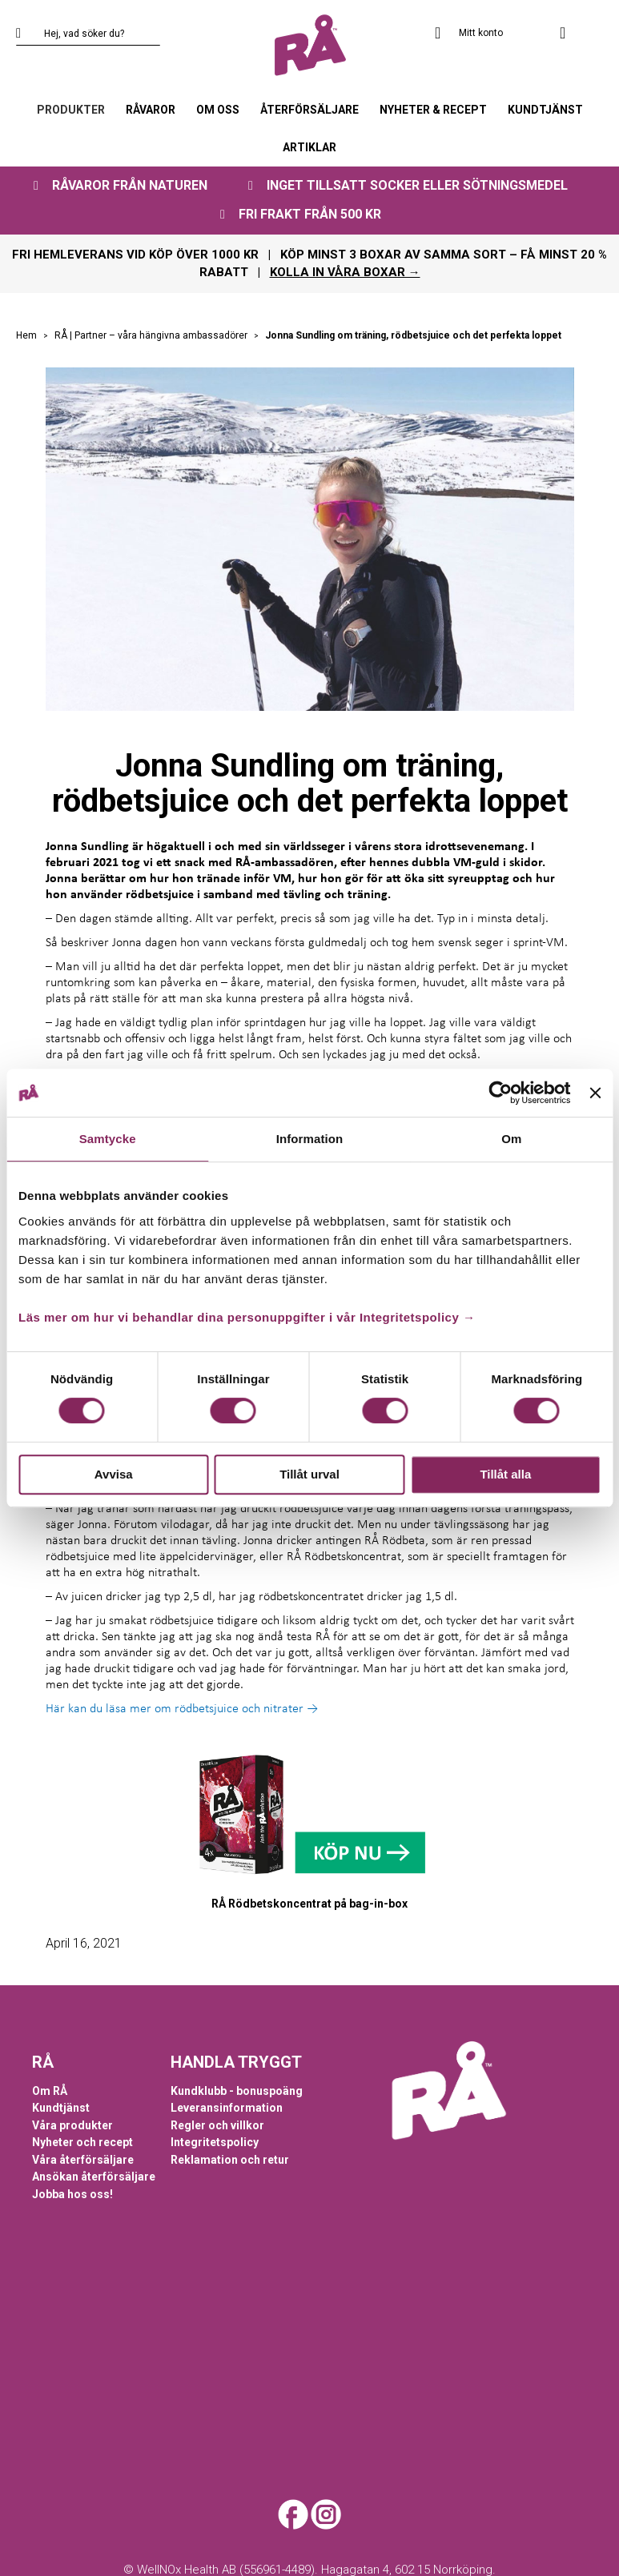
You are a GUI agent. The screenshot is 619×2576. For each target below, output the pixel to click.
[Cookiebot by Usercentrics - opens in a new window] (501, 1093)
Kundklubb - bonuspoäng (237, 2090)
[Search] (28, 34)
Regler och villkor (217, 2125)
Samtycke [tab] (107, 1139)
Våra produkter (72, 2125)
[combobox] (88, 34)
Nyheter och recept (82, 2142)
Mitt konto (481, 32)
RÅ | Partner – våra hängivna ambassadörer (152, 335)
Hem (27, 335)
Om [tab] (511, 1139)
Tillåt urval (309, 1474)
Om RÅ (49, 2090)
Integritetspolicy (215, 2142)
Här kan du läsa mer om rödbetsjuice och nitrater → (182, 1709)
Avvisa (113, 1474)
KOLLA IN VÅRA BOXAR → (345, 272)
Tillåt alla (505, 1474)
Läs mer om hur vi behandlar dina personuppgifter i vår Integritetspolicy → (246, 1317)
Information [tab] (310, 1139)
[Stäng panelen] (595, 1092)
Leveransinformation (227, 2107)
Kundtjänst (61, 2107)
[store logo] (309, 45)
